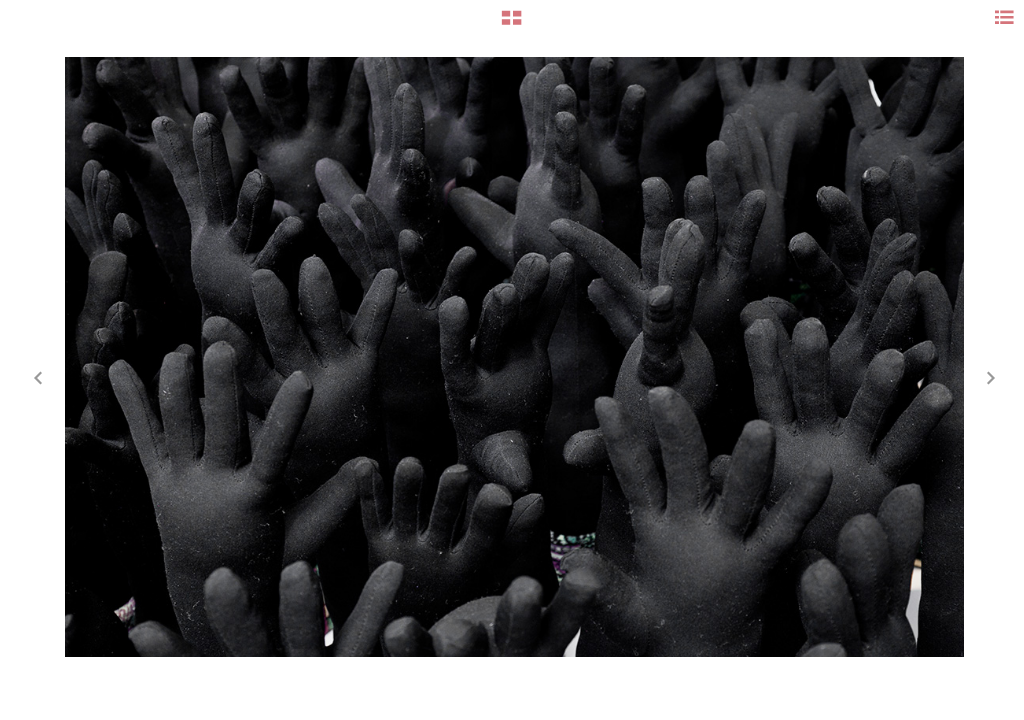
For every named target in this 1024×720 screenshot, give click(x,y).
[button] (511, 25)
